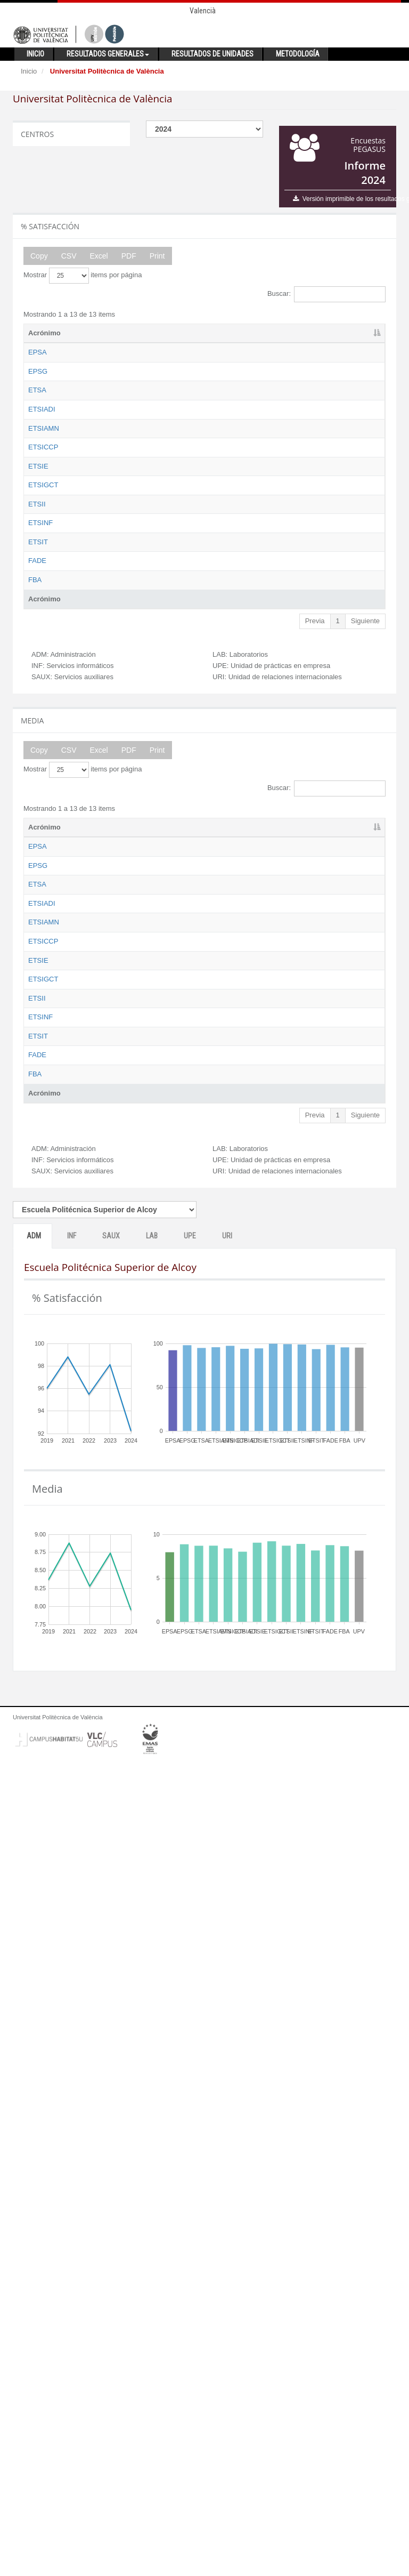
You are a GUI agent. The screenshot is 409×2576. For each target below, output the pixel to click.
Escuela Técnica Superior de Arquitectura (106, 449)
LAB (152, 2047)
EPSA (37, 352)
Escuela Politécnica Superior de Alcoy (108, 362)
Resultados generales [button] (108, 54)
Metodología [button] (298, 54)
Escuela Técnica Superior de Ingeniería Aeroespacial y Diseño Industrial (107, 498)
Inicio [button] (35, 54)
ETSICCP (43, 596)
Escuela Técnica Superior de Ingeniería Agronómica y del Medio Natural (108, 557)
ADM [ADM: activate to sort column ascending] (153, 333)
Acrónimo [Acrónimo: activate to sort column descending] (44, 333)
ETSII (37, 781)
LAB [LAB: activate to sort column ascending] (276, 333)
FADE (37, 927)
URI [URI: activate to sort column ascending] (356, 333)
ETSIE (38, 664)
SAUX (111, 2047)
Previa (315, 1027)
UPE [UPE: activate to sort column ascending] (317, 333)
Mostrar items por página (82, 276)
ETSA (37, 440)
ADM (34, 2047)
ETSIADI (41, 478)
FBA (35, 976)
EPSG (37, 391)
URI (227, 2047)
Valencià (203, 10)
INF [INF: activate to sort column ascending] (192, 333)
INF (71, 2047)
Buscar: (326, 294)
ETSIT (38, 878)
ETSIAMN (43, 537)
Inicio (29, 71)
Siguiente (365, 1027)
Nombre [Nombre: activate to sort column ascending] (94, 333)
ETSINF (40, 830)
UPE (190, 2047)
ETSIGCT (43, 713)
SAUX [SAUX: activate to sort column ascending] (235, 333)
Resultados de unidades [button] (212, 54)
